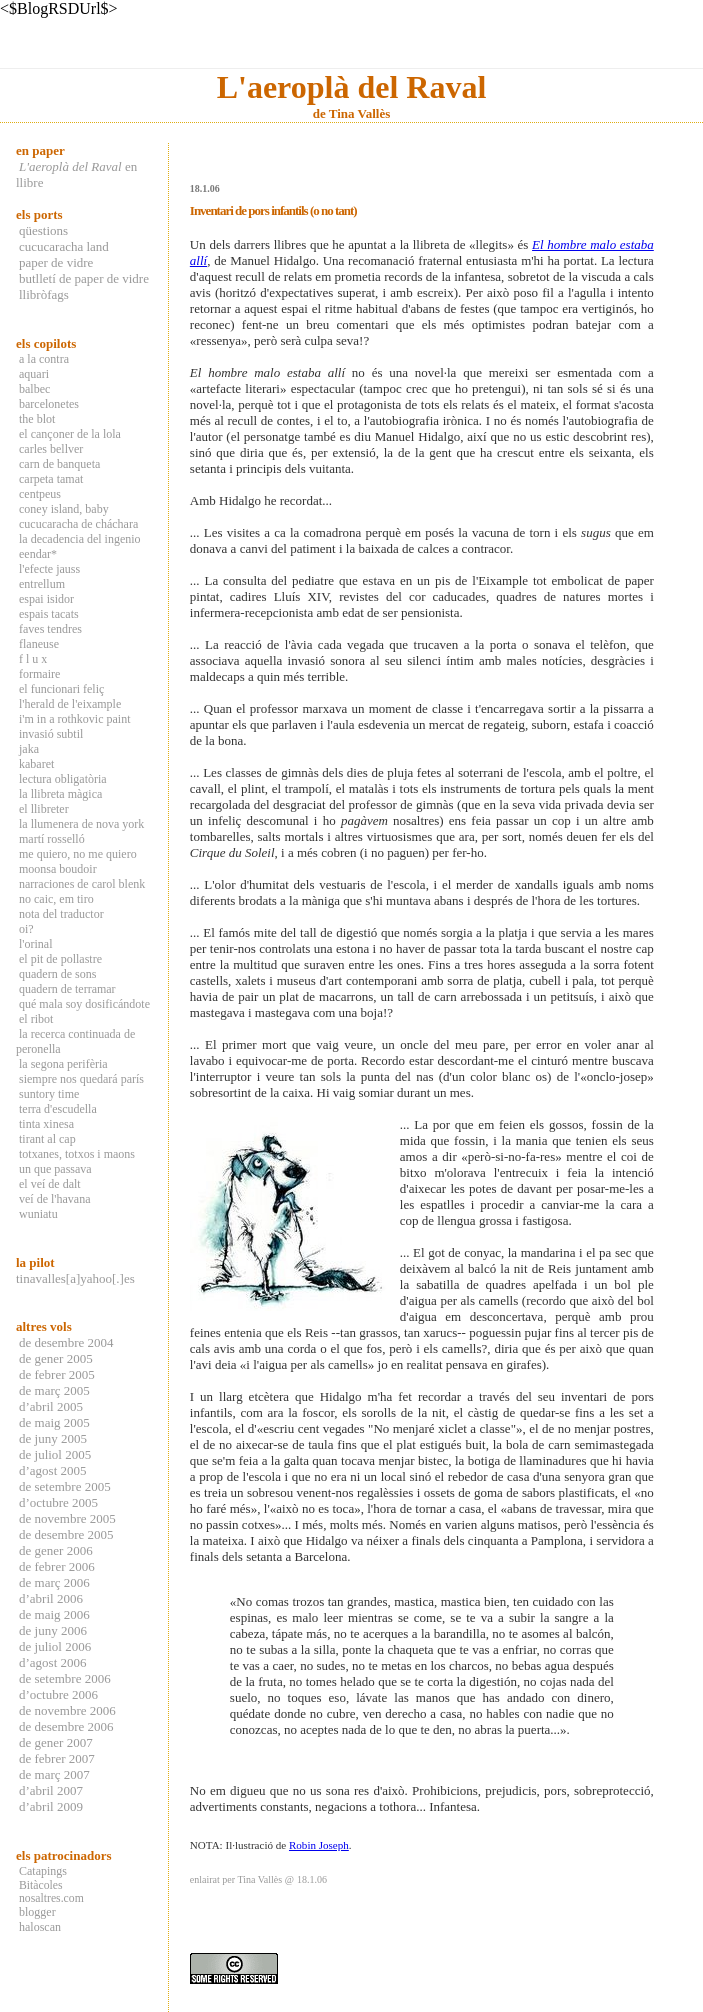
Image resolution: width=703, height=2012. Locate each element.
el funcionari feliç (61, 689)
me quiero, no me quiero (78, 854)
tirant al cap (47, 1139)
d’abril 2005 (51, 1406)
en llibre (76, 174)
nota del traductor (61, 914)
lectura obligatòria (63, 779)
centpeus (40, 494)
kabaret (36, 764)
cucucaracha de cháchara (78, 524)
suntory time (49, 1094)
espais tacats (49, 614)
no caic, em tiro (56, 899)
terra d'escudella (58, 1109)
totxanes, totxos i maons (77, 1154)
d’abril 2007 (51, 1790)
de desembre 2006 (66, 1726)
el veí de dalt (50, 1184)
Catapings (43, 1871)
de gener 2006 (56, 1550)
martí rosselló (52, 839)
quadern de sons (57, 974)
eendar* (38, 554)
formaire (39, 674)
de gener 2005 (56, 1358)
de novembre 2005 (67, 1518)
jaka (29, 749)
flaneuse (39, 644)
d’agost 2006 (53, 1662)
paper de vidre (56, 262)
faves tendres (50, 629)
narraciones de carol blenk (82, 884)
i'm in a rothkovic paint (74, 719)
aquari (34, 374)
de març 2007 (54, 1774)
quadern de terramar (67, 989)
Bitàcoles (41, 1885)
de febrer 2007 (57, 1758)
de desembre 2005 (66, 1534)
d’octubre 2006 (58, 1694)
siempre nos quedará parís (81, 1079)
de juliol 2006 (55, 1646)
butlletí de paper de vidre (84, 278)
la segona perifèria (63, 1064)
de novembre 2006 (67, 1710)
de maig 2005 (54, 1422)
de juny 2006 (53, 1630)
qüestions (43, 230)
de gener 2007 (56, 1742)
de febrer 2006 (57, 1566)
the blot (37, 419)
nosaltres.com (51, 1898)
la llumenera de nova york (81, 824)
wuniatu (38, 1214)
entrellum (42, 584)
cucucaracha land (64, 246)
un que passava (55, 1169)
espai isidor (46, 599)
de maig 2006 (54, 1614)
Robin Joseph (319, 1845)
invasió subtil (51, 734)
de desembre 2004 (66, 1342)
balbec (34, 389)
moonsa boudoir (58, 869)
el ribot (36, 1019)
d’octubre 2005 (58, 1502)
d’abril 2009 (51, 1806)
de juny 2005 (53, 1438)
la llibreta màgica (60, 794)
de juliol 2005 (55, 1454)
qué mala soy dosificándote (84, 1004)
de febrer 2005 (57, 1374)
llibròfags (44, 294)
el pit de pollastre (60, 959)
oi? (26, 929)
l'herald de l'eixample (70, 704)
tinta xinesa (46, 1124)
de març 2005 (54, 1390)
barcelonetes (49, 404)
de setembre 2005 (65, 1486)
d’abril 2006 (51, 1598)
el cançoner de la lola (70, 434)
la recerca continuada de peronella (75, 1041)
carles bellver (51, 449)
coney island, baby (64, 509)
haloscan (40, 1927)
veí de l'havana (54, 1199)
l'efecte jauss (49, 569)
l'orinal (36, 944)
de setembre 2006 (65, 1678)
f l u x (33, 659)
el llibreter (44, 809)
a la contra (44, 359)
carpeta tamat (51, 479)
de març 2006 (54, 1582)
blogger (37, 1912)
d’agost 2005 (53, 1470)
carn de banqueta (59, 464)
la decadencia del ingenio (80, 539)
